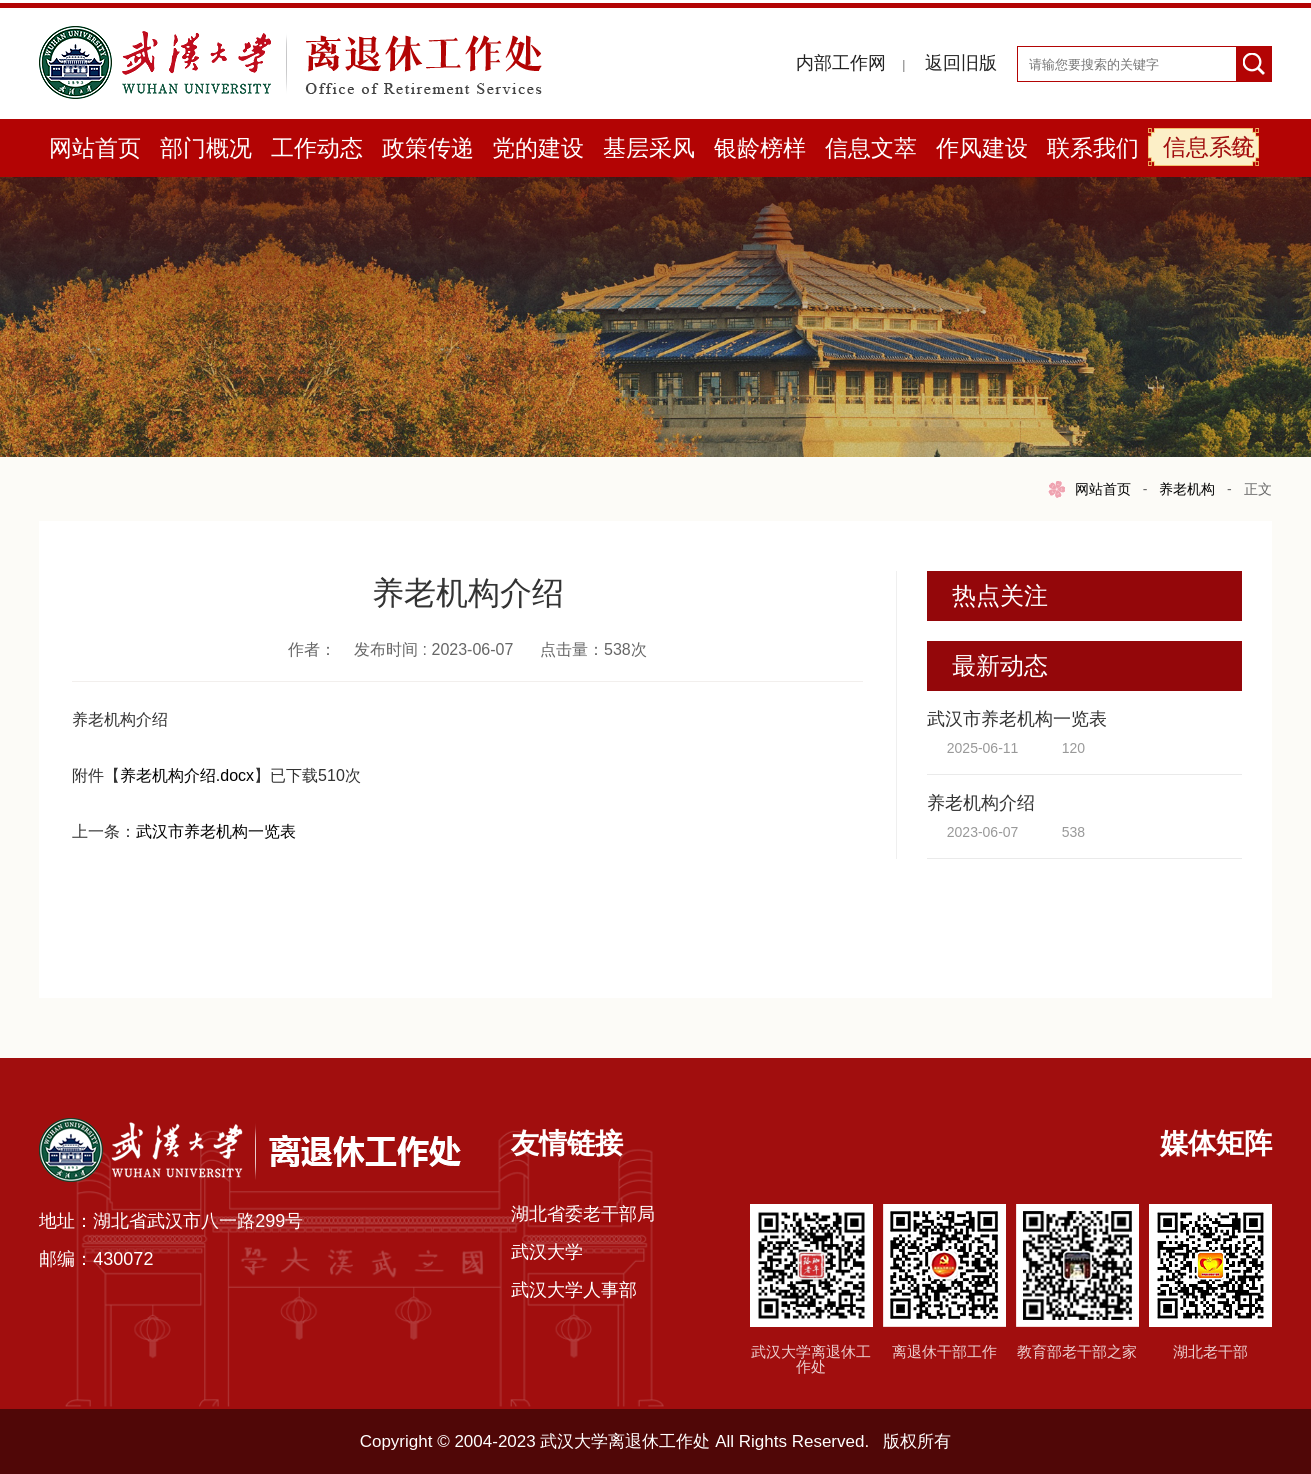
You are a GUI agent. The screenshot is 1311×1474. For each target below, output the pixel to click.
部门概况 (206, 148)
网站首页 (95, 148)
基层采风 (649, 148)
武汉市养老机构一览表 (216, 831)
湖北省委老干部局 (583, 1214)
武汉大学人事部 (574, 1290)
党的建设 (538, 148)
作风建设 (982, 148)
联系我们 (1093, 148)
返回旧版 (961, 63)
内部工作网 (841, 63)
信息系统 (1209, 147)
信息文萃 (871, 148)
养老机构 (1187, 489)
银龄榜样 (760, 148)
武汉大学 (547, 1252)
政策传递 (428, 148)
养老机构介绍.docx (187, 775)
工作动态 (317, 148)
